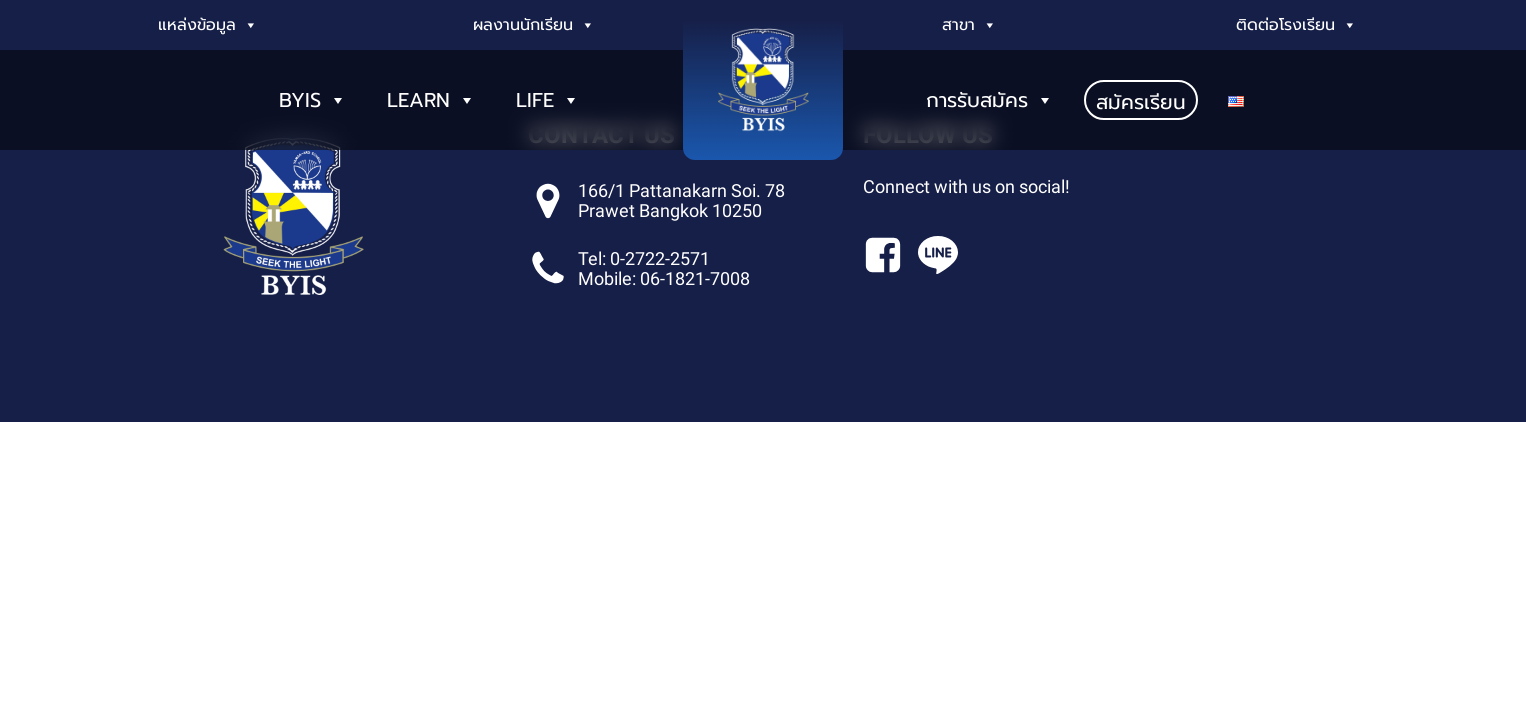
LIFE (548, 90)
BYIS (313, 90)
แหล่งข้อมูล (208, 25)
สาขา (969, 25)
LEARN (431, 90)
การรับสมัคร (990, 90)
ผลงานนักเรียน (534, 25)
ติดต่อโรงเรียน (1296, 25)
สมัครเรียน (1141, 92)
